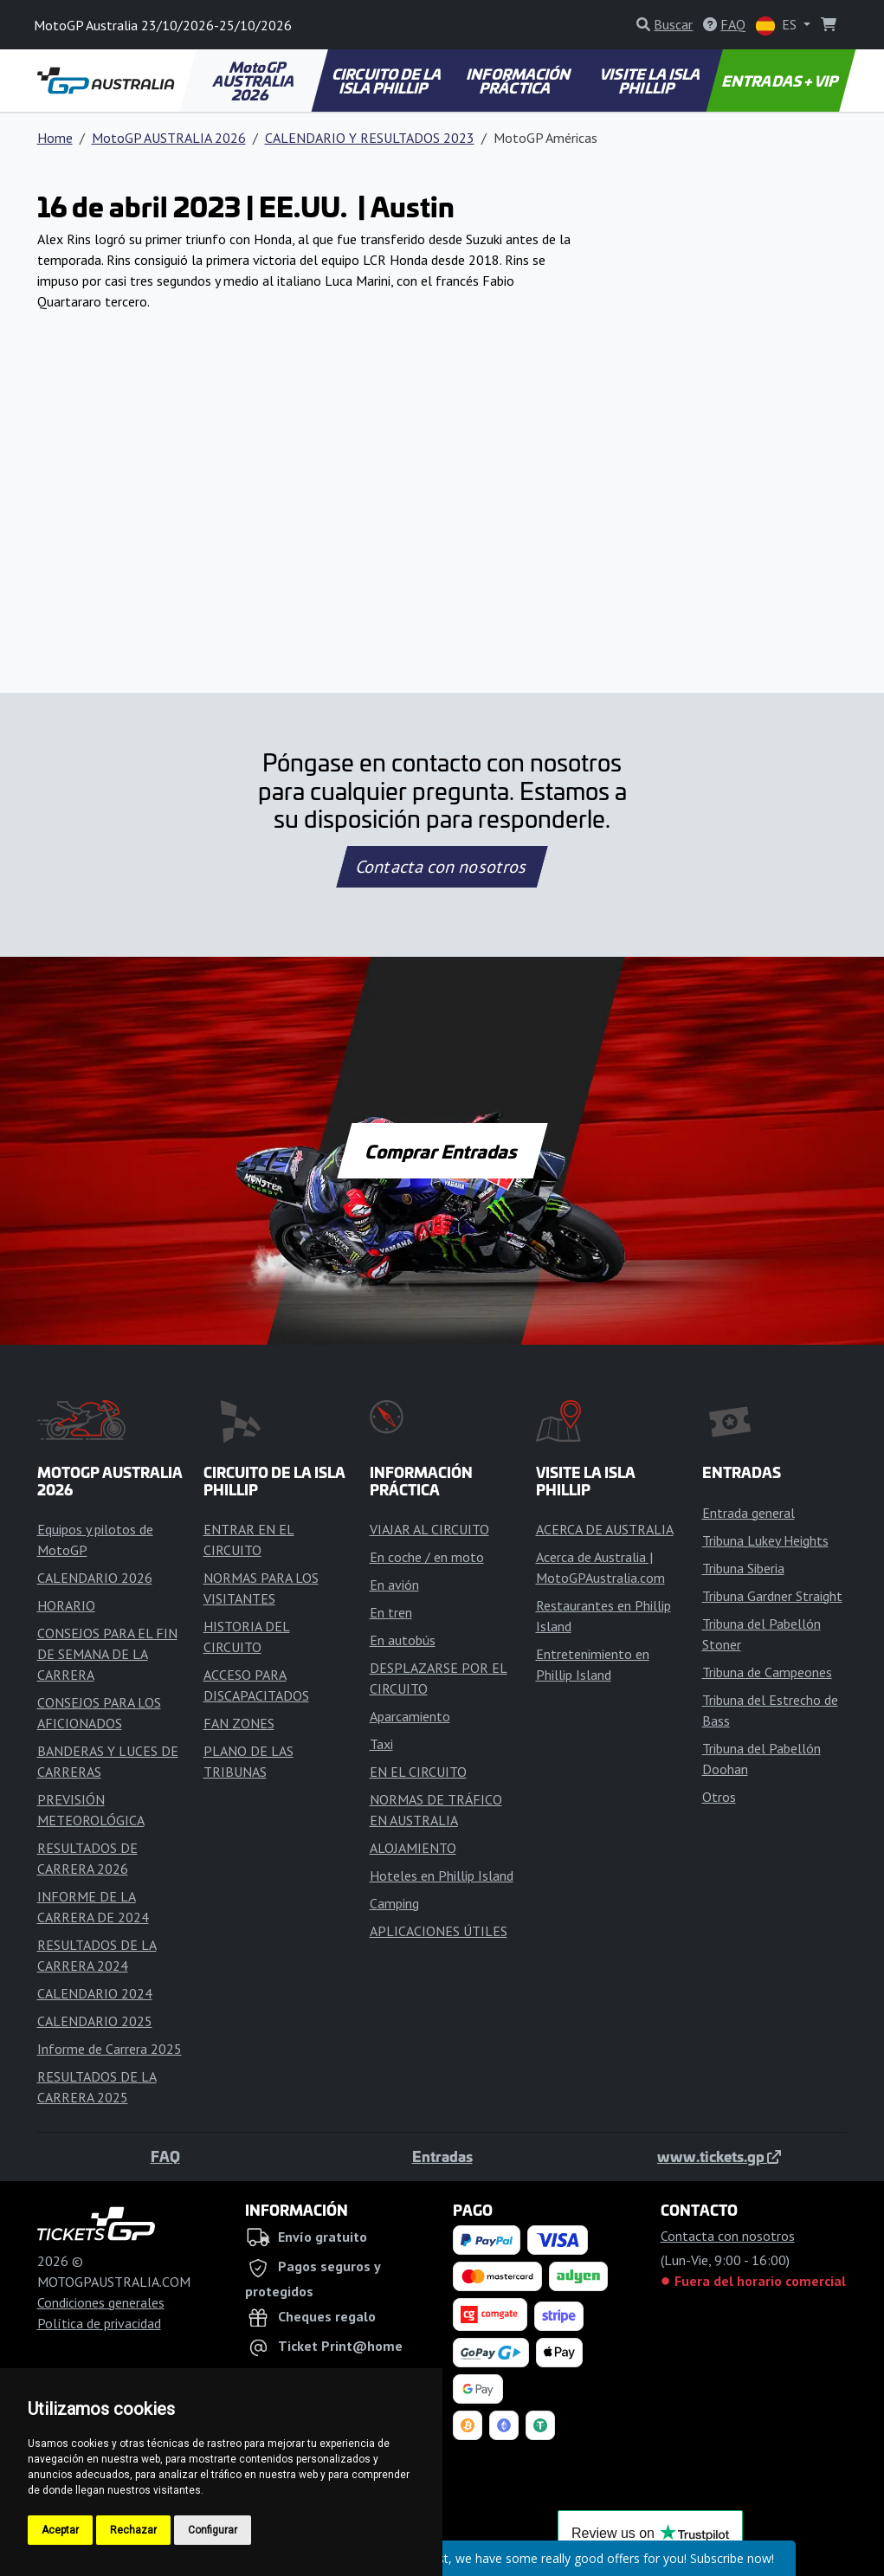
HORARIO (66, 1605)
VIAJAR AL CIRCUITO (429, 1529)
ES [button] (778, 26)
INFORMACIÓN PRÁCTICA (520, 80)
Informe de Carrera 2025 (109, 2048)
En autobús (403, 1640)
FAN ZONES (238, 1723)
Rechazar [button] (133, 2530)
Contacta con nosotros (442, 866)
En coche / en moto (427, 1557)
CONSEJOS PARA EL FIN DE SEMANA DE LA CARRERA (107, 1653)
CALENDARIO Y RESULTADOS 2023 (369, 137)
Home (55, 137)
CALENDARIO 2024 (94, 1993)
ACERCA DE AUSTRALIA (605, 1529)
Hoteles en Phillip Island (441, 1875)
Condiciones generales (101, 2302)
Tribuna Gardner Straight (772, 1595)
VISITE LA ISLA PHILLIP (651, 80)
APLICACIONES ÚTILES (438, 1931)
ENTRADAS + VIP (781, 80)
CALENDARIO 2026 (94, 1577)
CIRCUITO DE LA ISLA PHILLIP (388, 80)
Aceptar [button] (60, 2530)
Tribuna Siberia (743, 1568)
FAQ (165, 2156)
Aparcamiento (410, 1716)
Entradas (442, 2156)
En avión (394, 1584)
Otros (719, 1796)
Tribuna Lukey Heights (765, 1540)
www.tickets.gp (719, 2156)
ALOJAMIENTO (413, 1847)
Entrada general (748, 1512)
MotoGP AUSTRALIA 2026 (254, 80)
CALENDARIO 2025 (94, 2021)
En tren (391, 1612)
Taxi (381, 1744)
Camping (394, 1903)
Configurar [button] (212, 2530)
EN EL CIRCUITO (418, 1771)
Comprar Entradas (442, 1151)
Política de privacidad (99, 2323)
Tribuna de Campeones (767, 1672)
